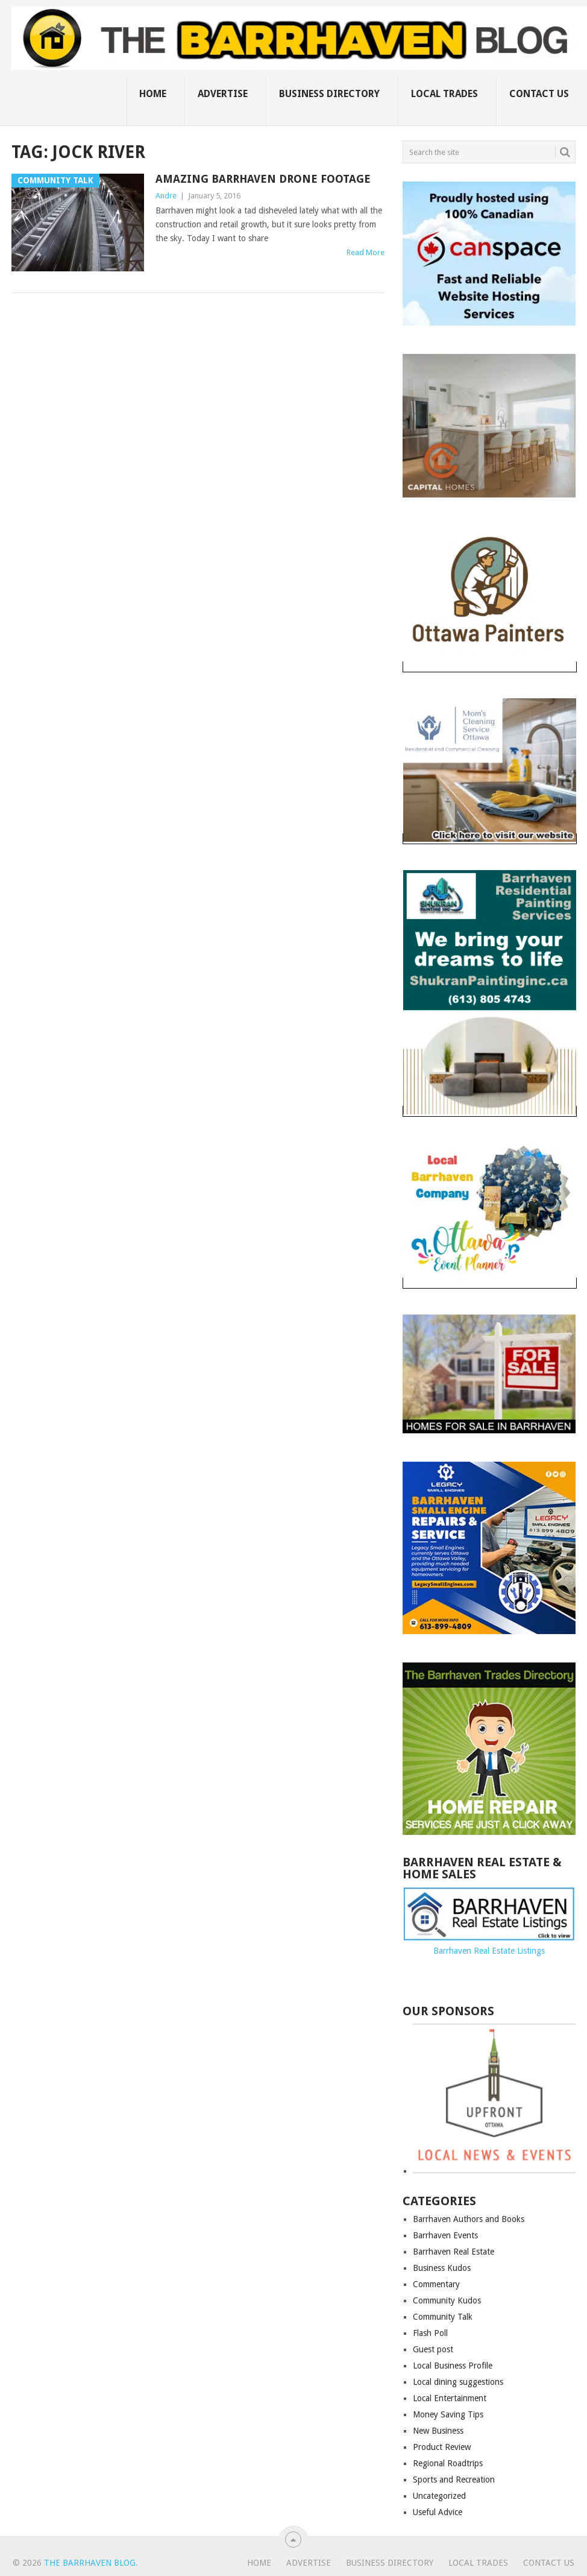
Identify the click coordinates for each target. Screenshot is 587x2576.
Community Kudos (447, 2300)
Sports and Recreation (454, 2479)
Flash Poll (430, 2333)
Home (152, 93)
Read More (366, 252)
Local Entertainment (449, 2398)
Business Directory (329, 93)
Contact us (539, 93)
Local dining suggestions (458, 2382)
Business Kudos (442, 2268)
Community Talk (442, 2317)
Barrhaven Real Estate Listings (489, 1951)
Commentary (436, 2284)
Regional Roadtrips (448, 2463)
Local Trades (444, 93)
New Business (438, 2431)
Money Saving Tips (448, 2414)
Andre (166, 195)
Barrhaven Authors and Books (468, 2219)
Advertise (223, 93)
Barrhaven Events (445, 2235)
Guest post (433, 2349)
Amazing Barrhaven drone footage (263, 178)
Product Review (442, 2447)
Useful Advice (437, 2512)
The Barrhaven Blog (90, 2563)
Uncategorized (439, 2496)
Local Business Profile (452, 2365)
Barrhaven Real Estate (453, 2251)
